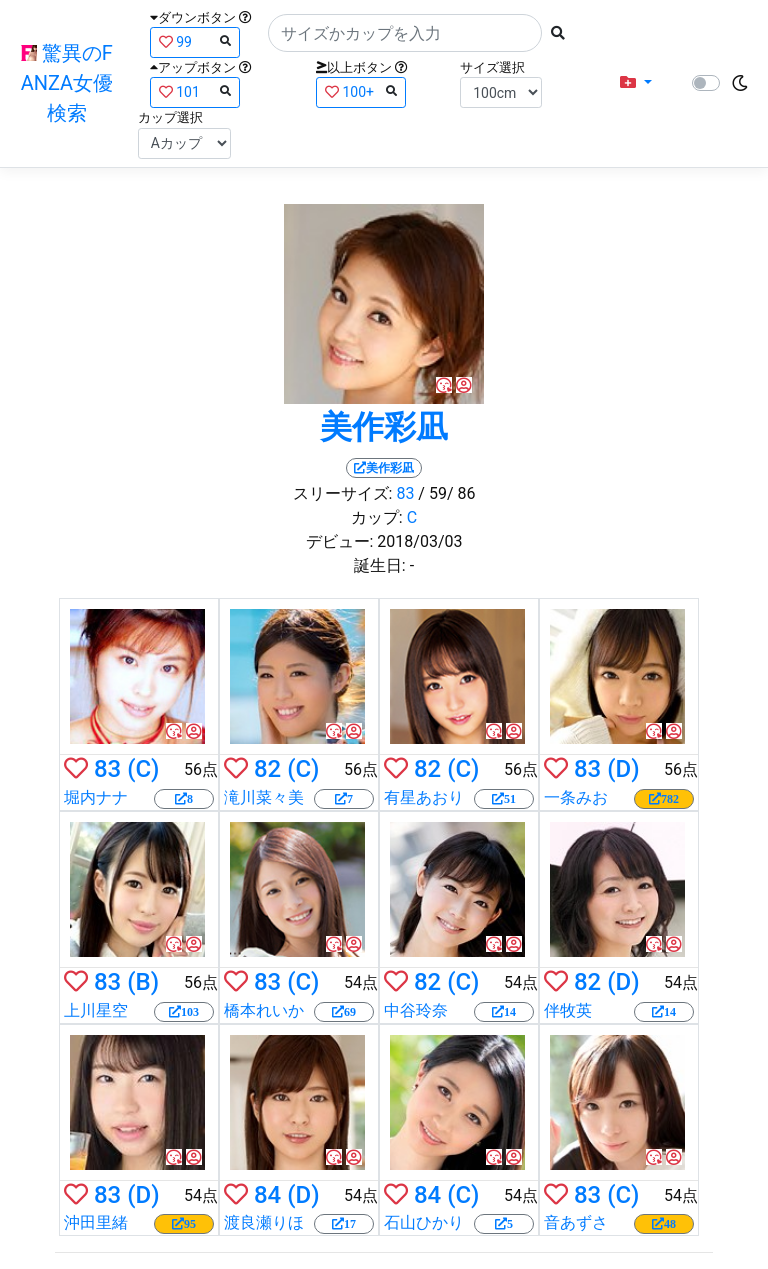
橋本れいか (264, 1010)
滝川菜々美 (264, 797)
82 (267, 769)
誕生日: (380, 565)
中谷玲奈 (416, 1010)
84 (267, 1195)
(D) (623, 769)
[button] (636, 83)
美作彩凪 (384, 427)
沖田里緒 (96, 1222)
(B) (143, 982)
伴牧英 (568, 1010)
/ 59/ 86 (446, 493)
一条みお (576, 797)
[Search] (405, 33)
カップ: (377, 517)
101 (195, 91)
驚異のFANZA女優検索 (67, 83)
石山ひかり (424, 1222)
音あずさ (576, 1222)
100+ (361, 91)
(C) (143, 769)
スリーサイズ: (343, 493)
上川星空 (96, 1010)
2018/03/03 (419, 541)
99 (195, 41)
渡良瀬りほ (264, 1222)
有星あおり (424, 797)
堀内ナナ (96, 797)
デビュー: (340, 541)
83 (405, 493)
